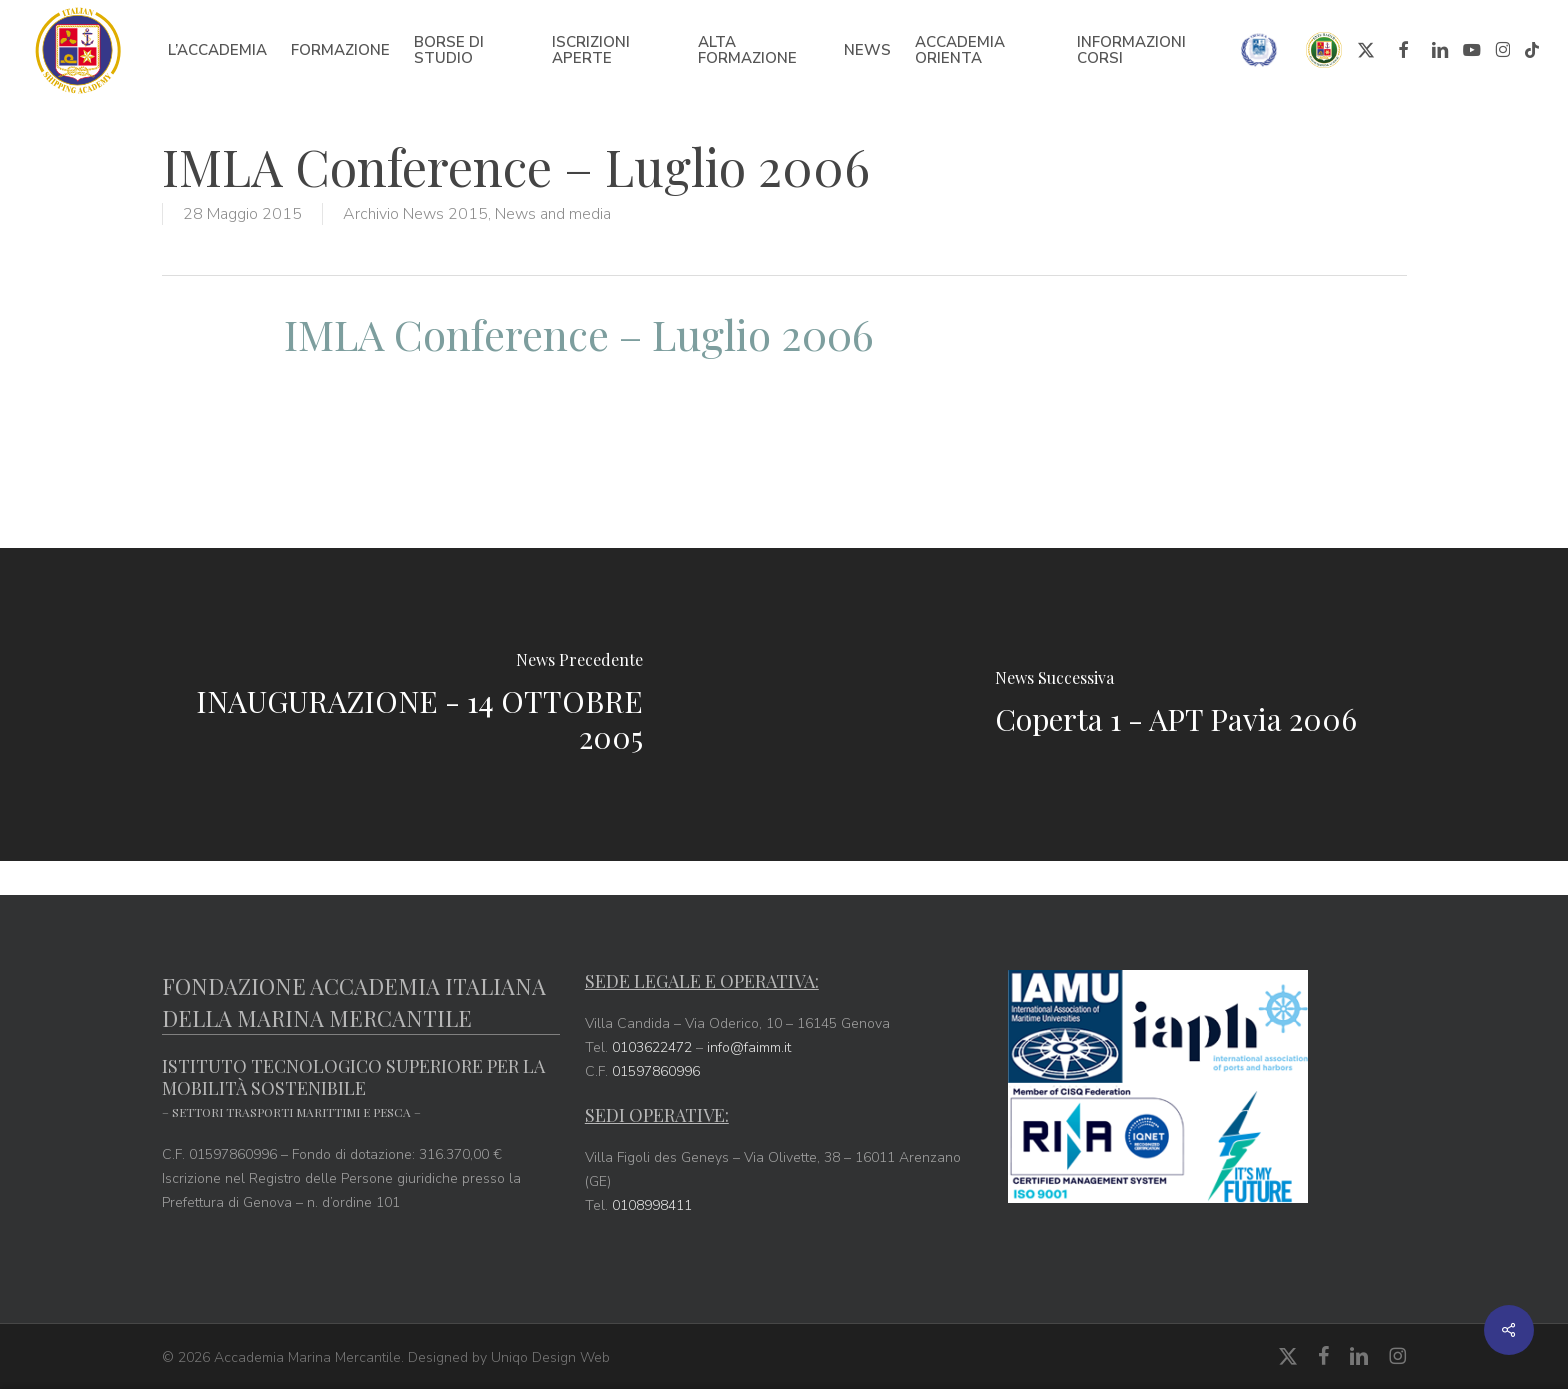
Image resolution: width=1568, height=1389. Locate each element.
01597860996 (656, 1071)
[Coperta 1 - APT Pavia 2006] (1176, 704)
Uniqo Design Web (550, 1357)
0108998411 (652, 1205)
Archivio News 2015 (415, 214)
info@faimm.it (749, 1047)
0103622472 (652, 1047)
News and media (553, 214)
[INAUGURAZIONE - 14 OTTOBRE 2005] (392, 704)
